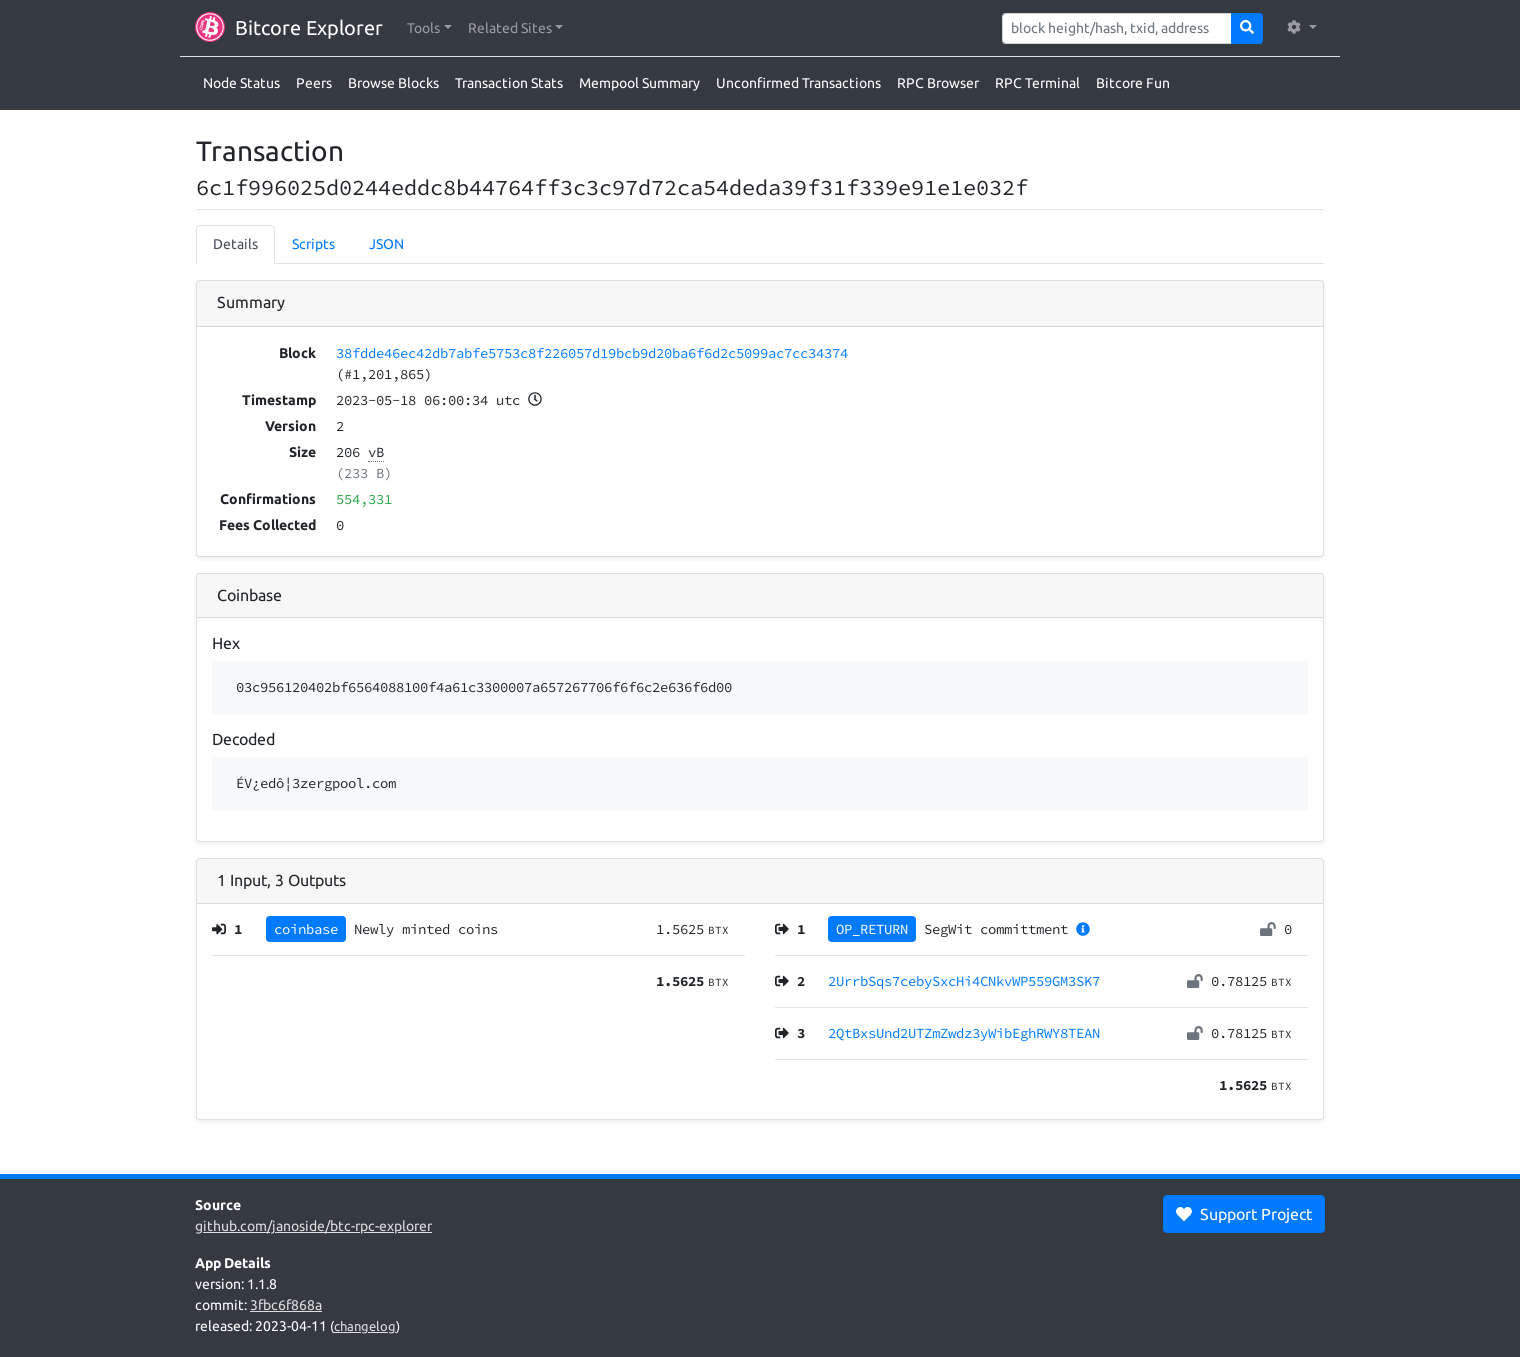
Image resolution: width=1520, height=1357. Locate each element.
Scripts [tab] (313, 244)
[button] (429, 28)
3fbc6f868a (286, 1305)
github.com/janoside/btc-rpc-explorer (313, 1226)
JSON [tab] (386, 244)
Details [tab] (235, 244)
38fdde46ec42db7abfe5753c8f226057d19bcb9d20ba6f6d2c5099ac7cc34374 (592, 353)
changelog (365, 1326)
